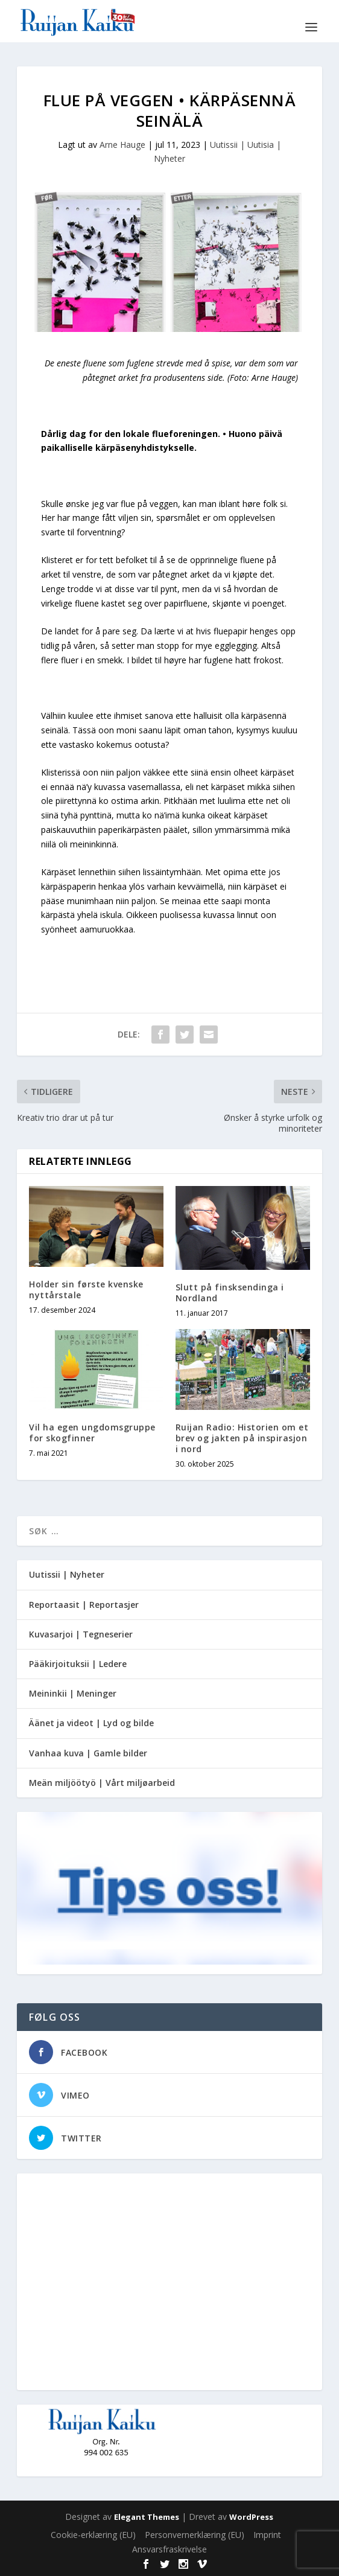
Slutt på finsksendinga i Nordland (230, 1292)
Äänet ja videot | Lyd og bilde (91, 1723)
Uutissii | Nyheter (66, 1574)
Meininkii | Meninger (72, 1693)
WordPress (251, 2516)
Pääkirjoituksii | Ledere (78, 1663)
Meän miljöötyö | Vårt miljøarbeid (102, 1782)
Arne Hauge (122, 144)
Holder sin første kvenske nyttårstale (86, 1289)
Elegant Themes (146, 2516)
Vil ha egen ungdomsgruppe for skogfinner (92, 1432)
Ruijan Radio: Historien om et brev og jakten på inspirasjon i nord (242, 1438)
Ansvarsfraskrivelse (169, 2549)
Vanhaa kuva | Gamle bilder (88, 1753)
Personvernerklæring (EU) (194, 2534)
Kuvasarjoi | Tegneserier (81, 1634)
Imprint (267, 2534)
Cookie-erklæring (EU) (93, 2534)
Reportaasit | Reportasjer (84, 1604)
